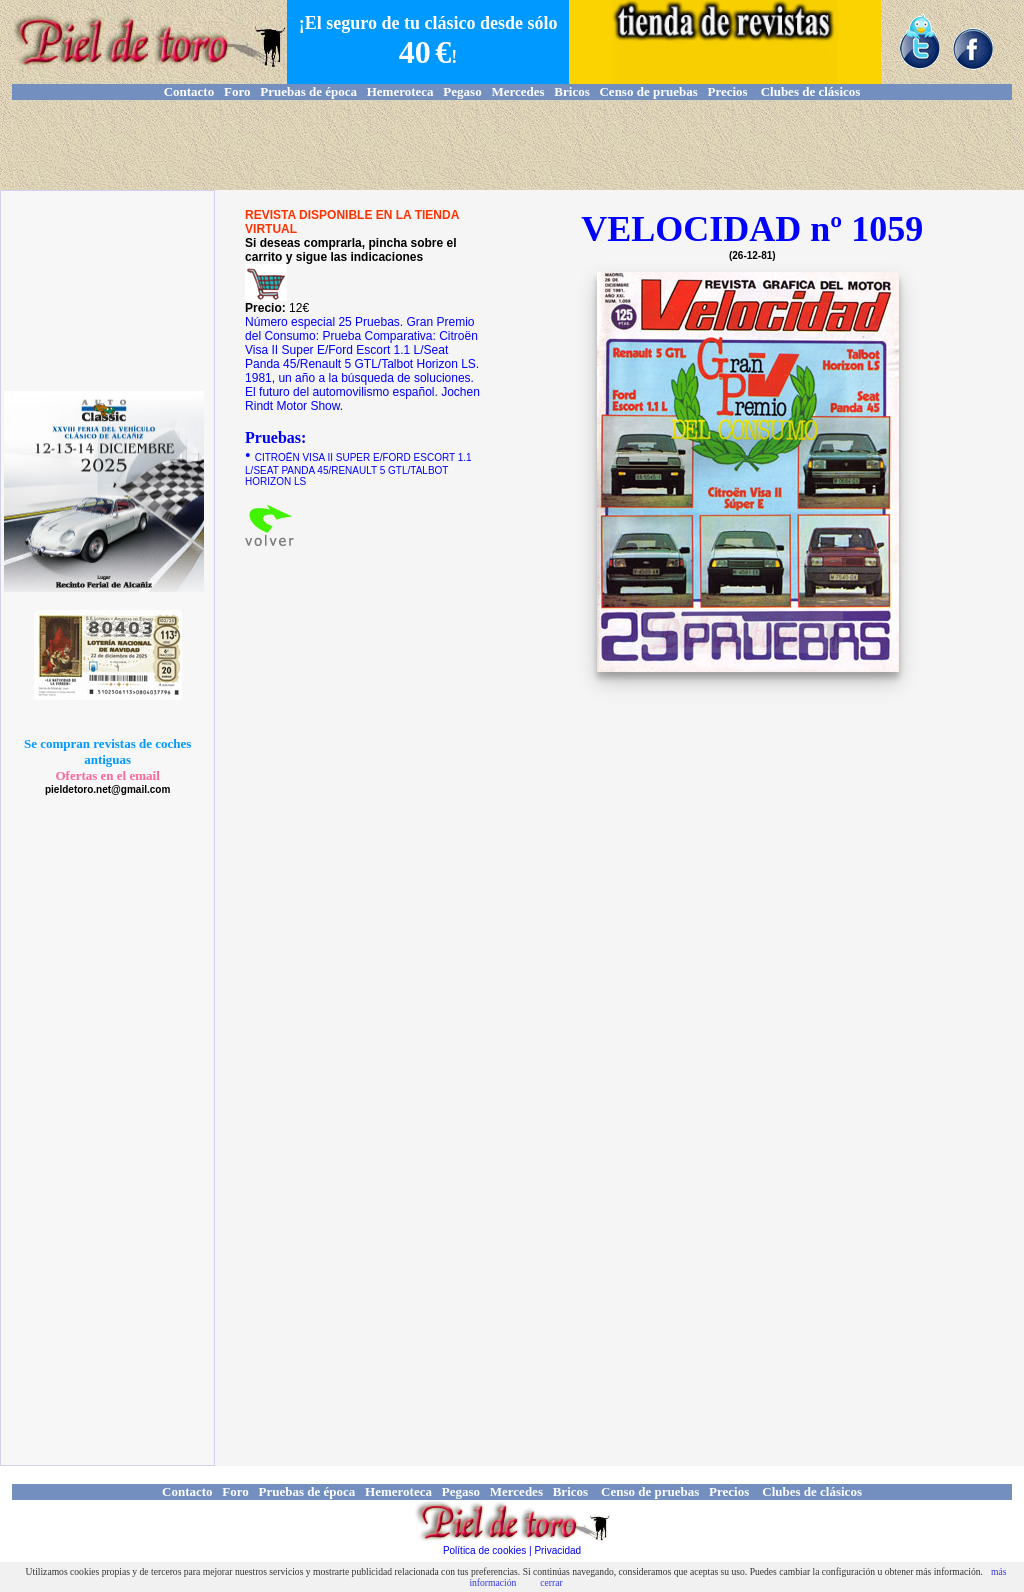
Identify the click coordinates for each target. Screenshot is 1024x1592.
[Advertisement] (512, 145)
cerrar (551, 1582)
